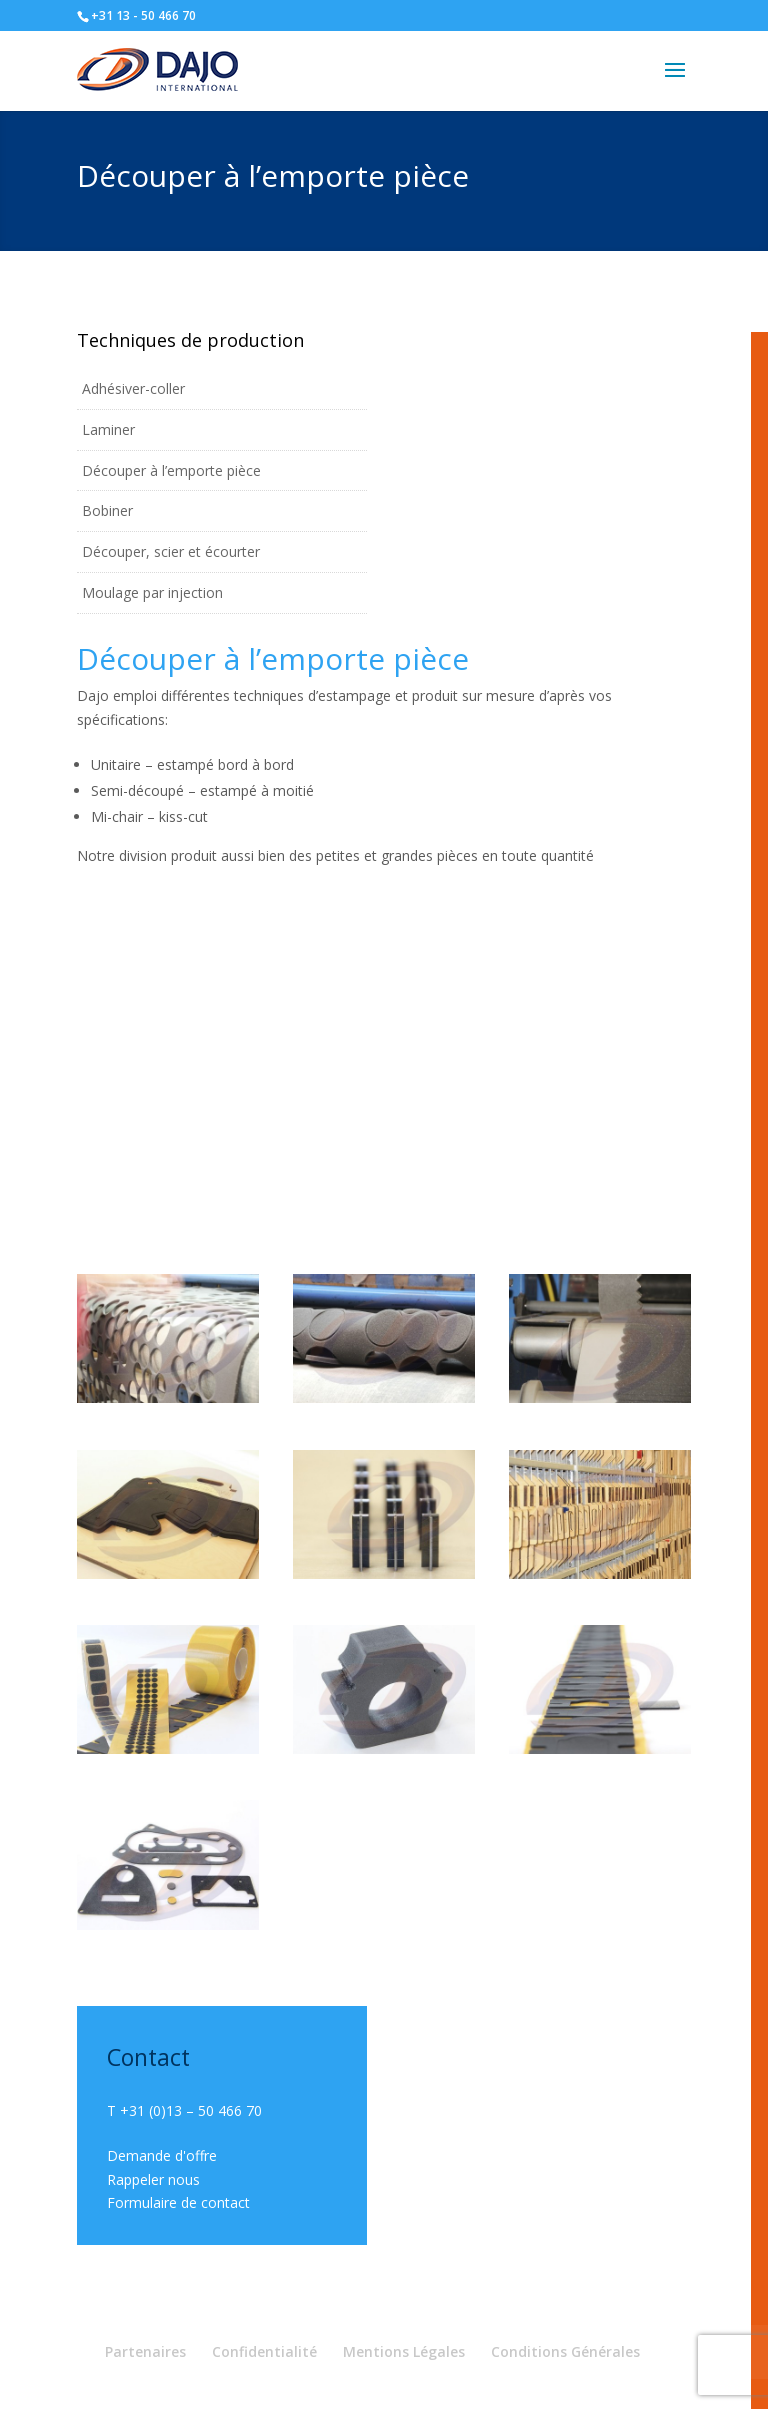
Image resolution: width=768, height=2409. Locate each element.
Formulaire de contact (178, 2202)
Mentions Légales (404, 2351)
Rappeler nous (153, 2179)
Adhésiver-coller (133, 388)
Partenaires (145, 2351)
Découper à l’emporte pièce (171, 470)
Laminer (108, 429)
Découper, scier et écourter (171, 551)
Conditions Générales (565, 2351)
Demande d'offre (162, 2155)
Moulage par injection (152, 592)
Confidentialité (264, 2351)
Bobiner (107, 510)
